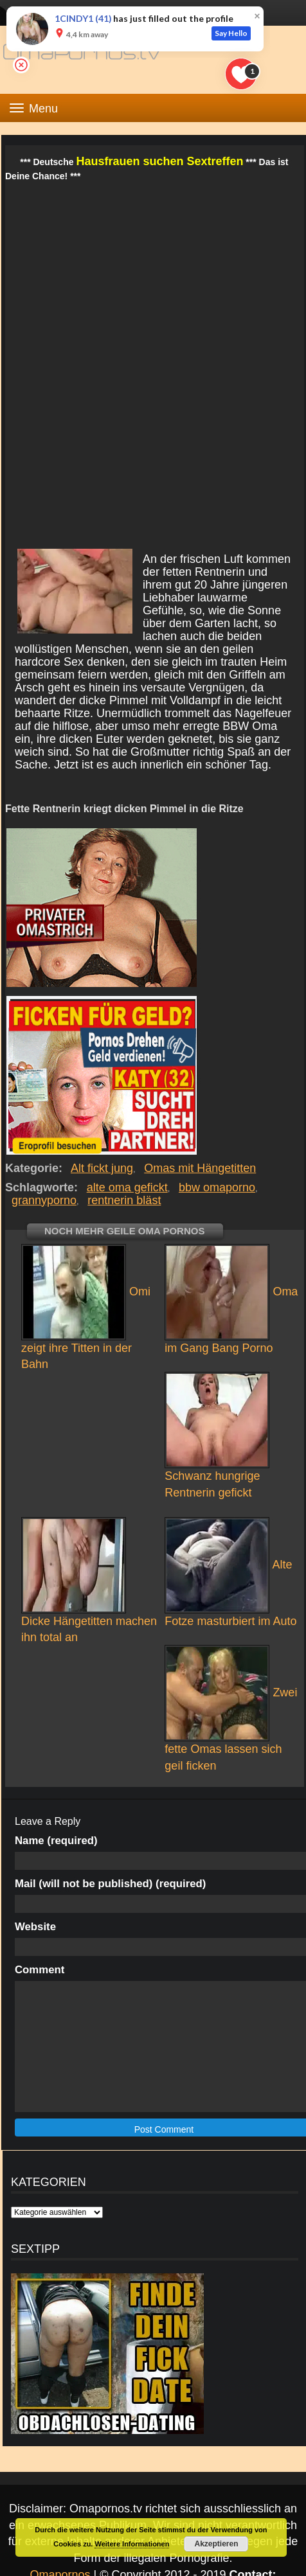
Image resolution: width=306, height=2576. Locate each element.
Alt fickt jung (102, 1168)
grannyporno (44, 1200)
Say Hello (231, 33)
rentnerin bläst (124, 1200)
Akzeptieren (216, 2543)
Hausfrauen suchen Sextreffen (159, 161)
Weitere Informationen (131, 2544)
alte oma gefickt (127, 1187)
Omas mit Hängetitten (200, 1168)
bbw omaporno (217, 1187)
